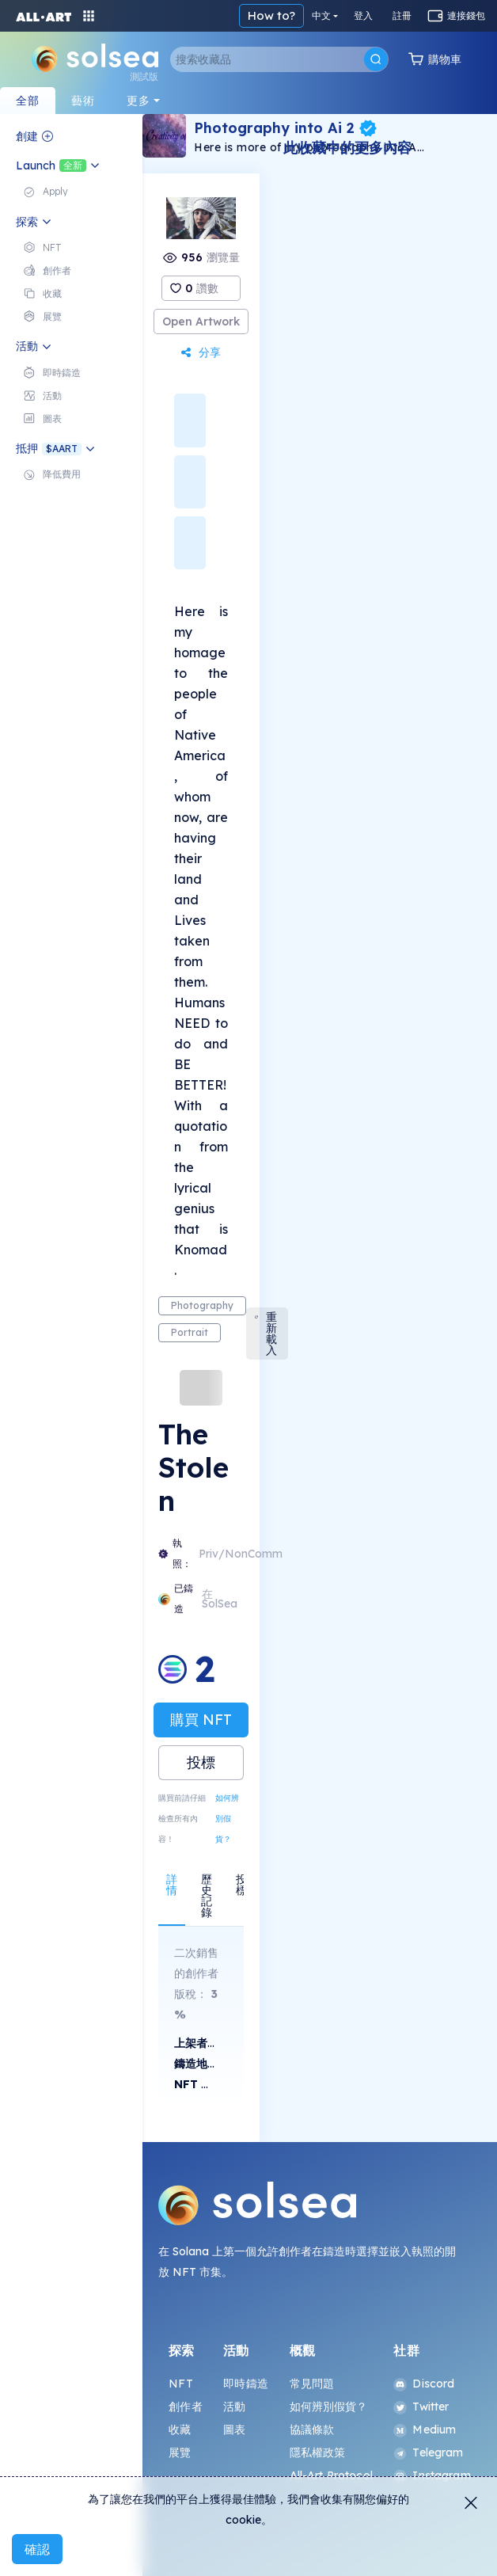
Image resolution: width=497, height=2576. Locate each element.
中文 (321, 15)
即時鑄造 (245, 2383)
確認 (37, 2549)
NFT (180, 2383)
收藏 (180, 2429)
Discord (423, 2383)
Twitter (421, 2406)
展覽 (180, 2452)
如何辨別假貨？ (227, 1818)
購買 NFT (201, 1719)
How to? (271, 15)
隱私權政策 (318, 2452)
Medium (424, 2429)
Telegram (428, 2452)
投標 (201, 1762)
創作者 (185, 2406)
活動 (234, 2406)
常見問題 (312, 2383)
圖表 (234, 2429)
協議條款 (312, 2429)
